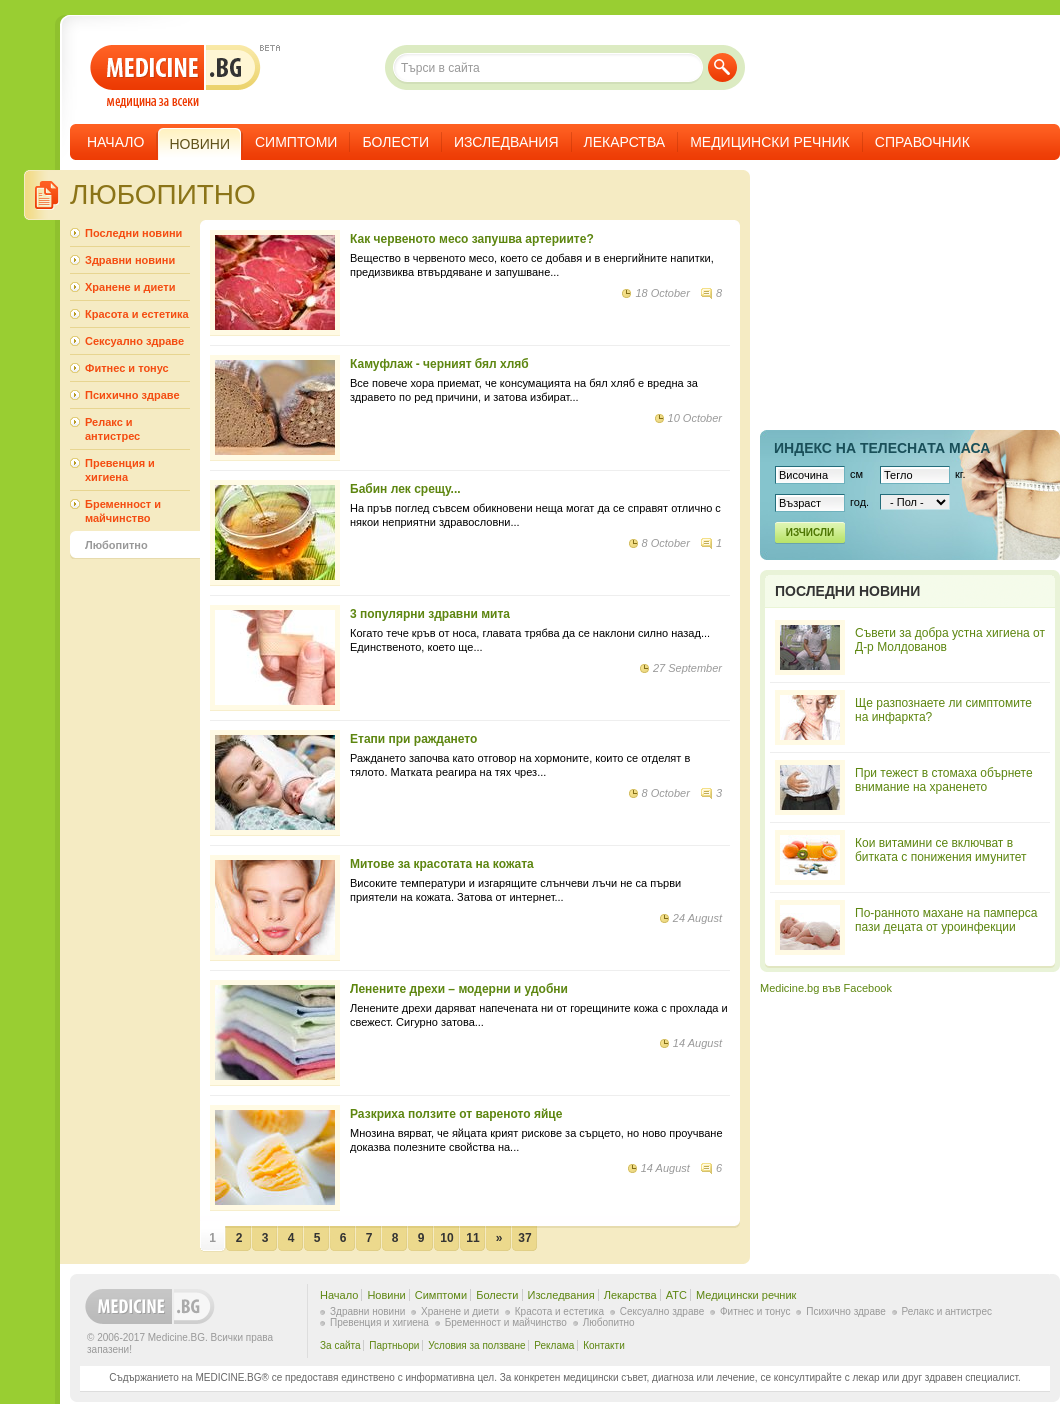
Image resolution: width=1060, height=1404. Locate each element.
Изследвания (506, 142)
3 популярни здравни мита (430, 614)
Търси (722, 67)
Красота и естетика (137, 314)
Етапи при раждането (413, 739)
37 (524, 1238)
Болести (395, 142)
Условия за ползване (476, 1345)
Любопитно (116, 545)
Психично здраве (132, 395)
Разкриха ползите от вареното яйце (456, 1114)
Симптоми (296, 142)
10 (446, 1238)
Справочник (922, 142)
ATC (676, 1295)
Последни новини (133, 233)
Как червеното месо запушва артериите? (472, 239)
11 (472, 1238)
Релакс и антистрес (112, 429)
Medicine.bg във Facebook (826, 988)
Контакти (604, 1345)
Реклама (554, 1345)
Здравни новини (130, 260)
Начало (115, 142)
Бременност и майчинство (123, 511)
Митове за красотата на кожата (442, 864)
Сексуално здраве (134, 341)
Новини (386, 1295)
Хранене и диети (130, 287)
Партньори (394, 1345)
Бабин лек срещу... (405, 489)
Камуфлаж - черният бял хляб (439, 364)
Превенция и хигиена (120, 470)
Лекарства (625, 142)
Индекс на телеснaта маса (882, 448)
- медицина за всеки (175, 76)
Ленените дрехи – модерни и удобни (459, 989)
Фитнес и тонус (127, 368)
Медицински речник (770, 142)
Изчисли (810, 532)
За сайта (340, 1345)
